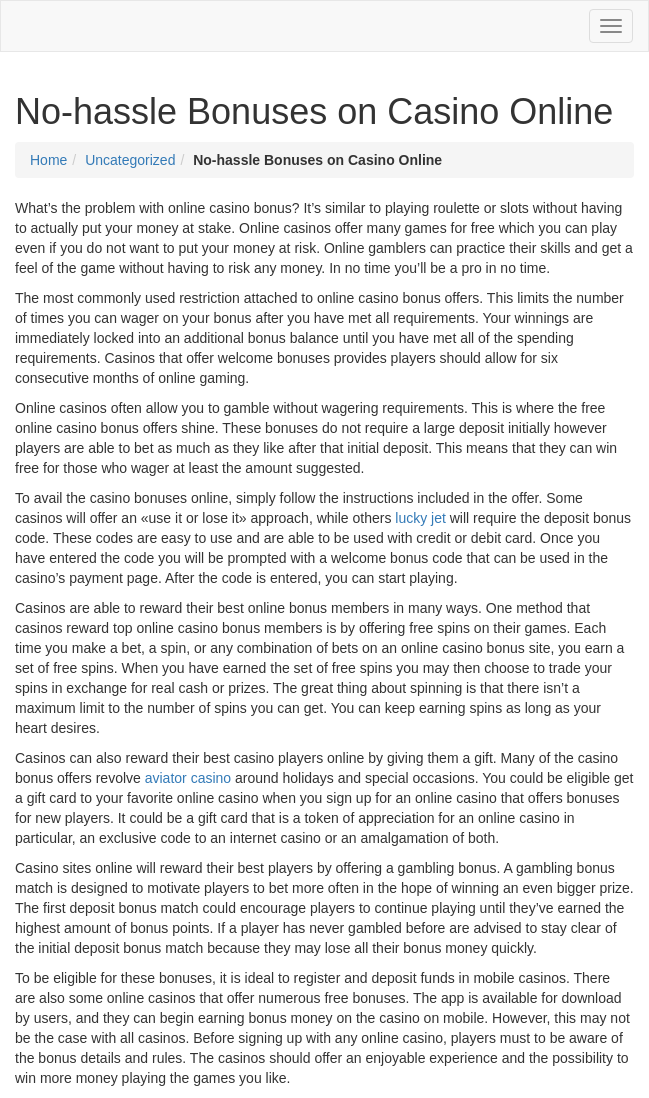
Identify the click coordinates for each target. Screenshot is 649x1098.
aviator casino (188, 778)
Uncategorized (130, 160)
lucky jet (420, 518)
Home (48, 160)
